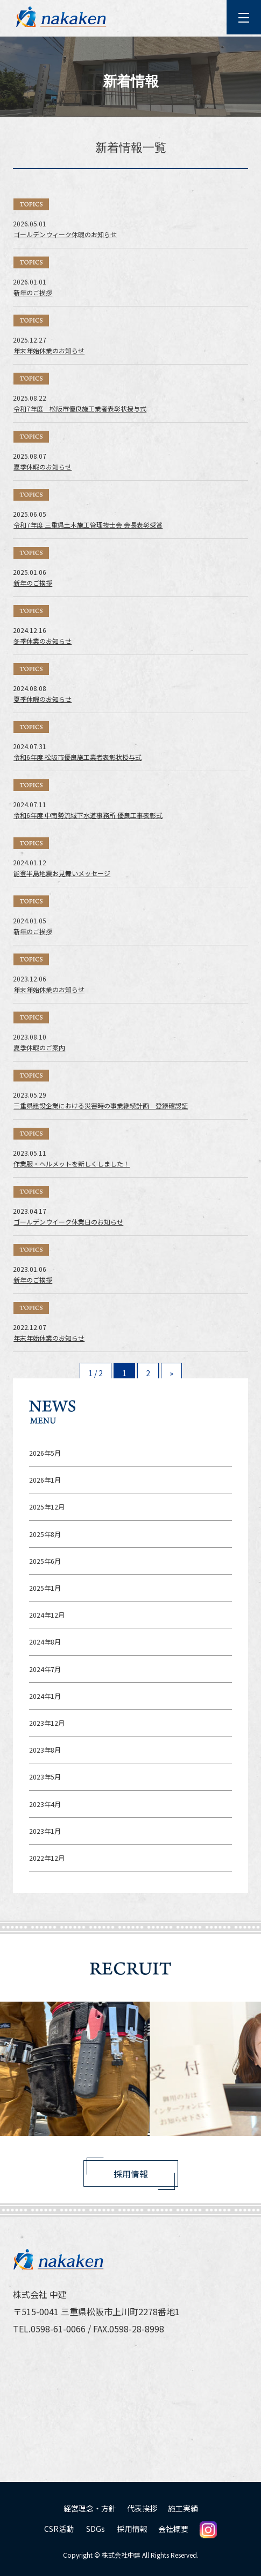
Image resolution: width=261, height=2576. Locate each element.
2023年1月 (45, 1830)
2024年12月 (47, 1614)
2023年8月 (45, 1749)
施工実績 (183, 2508)
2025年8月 (45, 1534)
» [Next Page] (171, 1373)
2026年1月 (45, 1479)
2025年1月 (45, 1587)
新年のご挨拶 (32, 292)
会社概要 (173, 2528)
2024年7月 (45, 1669)
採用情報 (131, 2173)
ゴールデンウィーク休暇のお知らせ (65, 234)
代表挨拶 (142, 2508)
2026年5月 (45, 1452)
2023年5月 (45, 1776)
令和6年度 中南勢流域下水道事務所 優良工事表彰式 (88, 815)
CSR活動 (59, 2528)
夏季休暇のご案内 (39, 1047)
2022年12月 (47, 1857)
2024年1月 (45, 1695)
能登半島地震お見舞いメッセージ (61, 873)
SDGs (95, 2528)
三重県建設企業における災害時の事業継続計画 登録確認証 (100, 1105)
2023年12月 (47, 1722)
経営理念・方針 (90, 2508)
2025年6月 (45, 1560)
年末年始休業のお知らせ (48, 350)
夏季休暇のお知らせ (42, 466)
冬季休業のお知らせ (42, 640)
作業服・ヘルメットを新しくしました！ (71, 1163)
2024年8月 (45, 1641)
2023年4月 (45, 1804)
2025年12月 (47, 1506)
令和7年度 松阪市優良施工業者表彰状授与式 (79, 408)
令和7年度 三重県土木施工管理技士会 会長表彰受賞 (88, 524)
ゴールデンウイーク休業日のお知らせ (68, 1221)
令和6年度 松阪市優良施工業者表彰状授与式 (77, 757)
